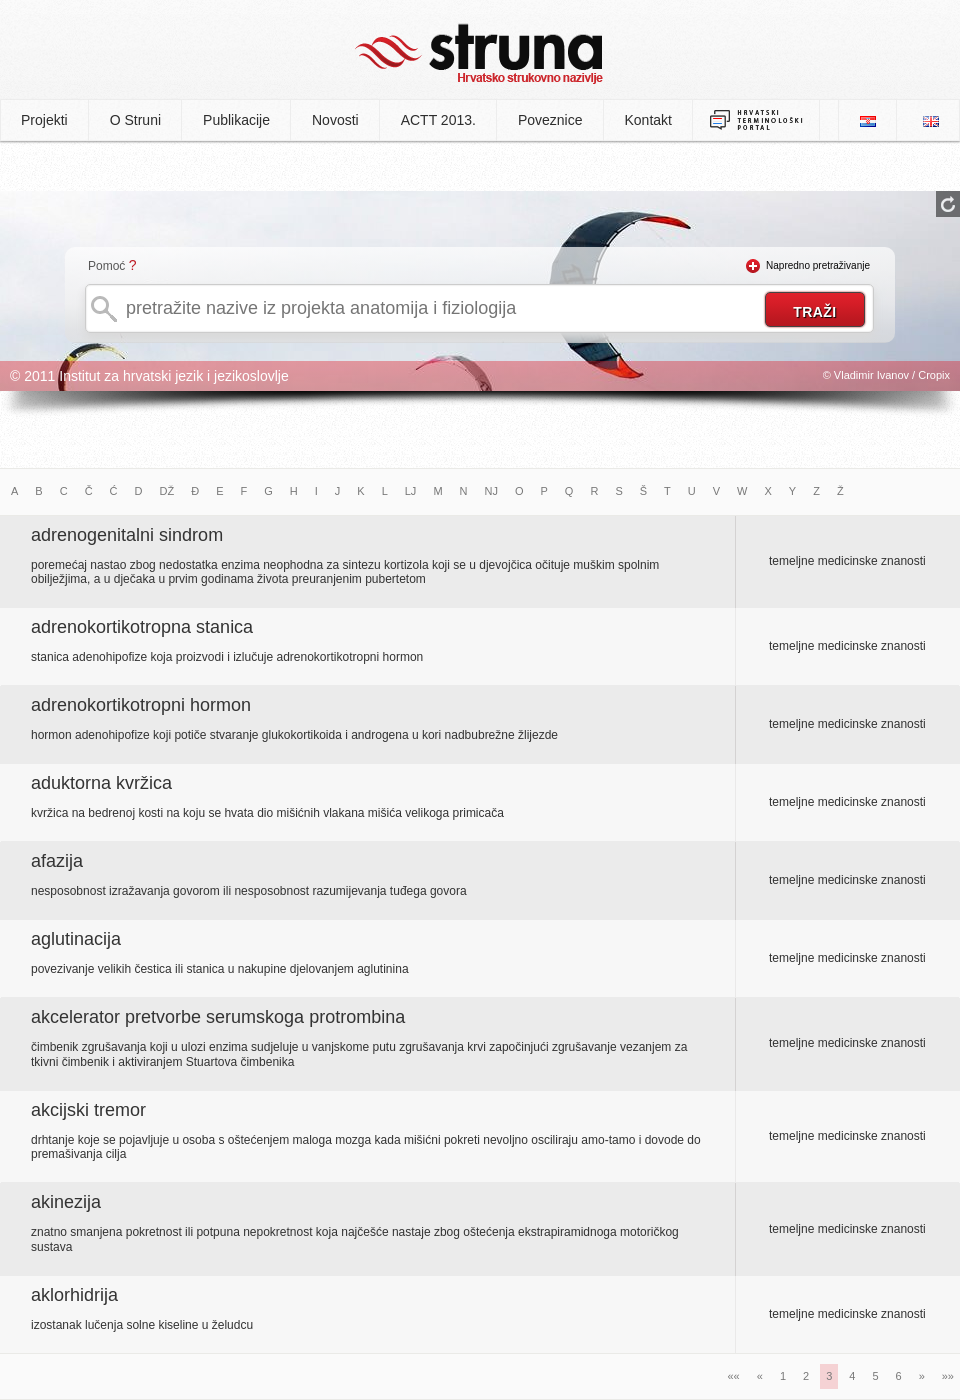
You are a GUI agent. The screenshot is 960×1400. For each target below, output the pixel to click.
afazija (57, 861)
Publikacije (236, 120)
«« (734, 1376)
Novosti (335, 120)
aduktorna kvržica (101, 783)
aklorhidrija (74, 1295)
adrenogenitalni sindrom (127, 535)
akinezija (66, 1202)
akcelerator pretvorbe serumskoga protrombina (218, 1017)
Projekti (44, 120)
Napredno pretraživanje (818, 265)
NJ (491, 491)
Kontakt (648, 120)
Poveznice (550, 120)
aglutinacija (76, 939)
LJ (411, 491)
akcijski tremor (88, 1110)
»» (948, 1376)
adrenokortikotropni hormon (141, 705)
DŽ (167, 491)
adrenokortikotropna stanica (142, 627)
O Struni (135, 120)
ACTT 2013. (438, 120)
